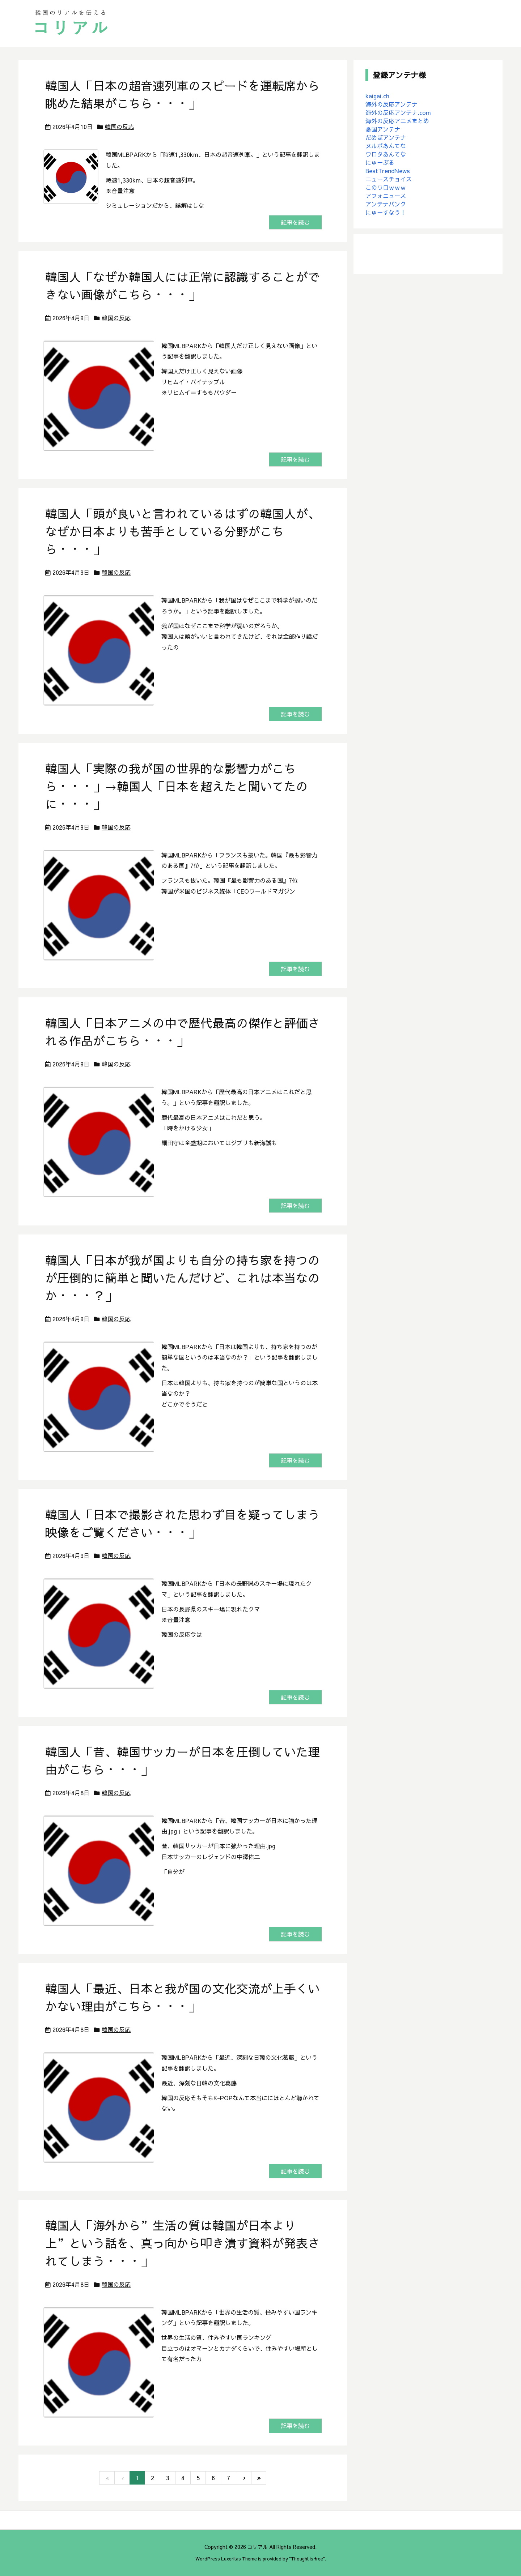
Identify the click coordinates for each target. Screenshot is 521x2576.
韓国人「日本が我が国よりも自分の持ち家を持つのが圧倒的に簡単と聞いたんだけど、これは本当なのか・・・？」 (182, 1278)
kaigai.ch (377, 96)
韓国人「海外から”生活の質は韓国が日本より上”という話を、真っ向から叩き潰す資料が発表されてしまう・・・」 (182, 2243)
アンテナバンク (385, 204)
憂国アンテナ (382, 129)
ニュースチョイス (388, 179)
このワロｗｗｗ (385, 187)
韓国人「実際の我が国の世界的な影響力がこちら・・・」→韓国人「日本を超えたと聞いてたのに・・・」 (176, 786)
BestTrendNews (387, 171)
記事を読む (295, 222)
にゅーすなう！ (385, 212)
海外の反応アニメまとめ (397, 121)
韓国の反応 (119, 126)
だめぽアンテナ (385, 137)
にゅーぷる (379, 162)
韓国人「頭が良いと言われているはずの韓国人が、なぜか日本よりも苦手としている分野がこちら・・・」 (182, 531)
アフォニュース (385, 196)
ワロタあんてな (385, 154)
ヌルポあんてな (385, 146)
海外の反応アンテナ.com (398, 112)
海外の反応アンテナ (391, 104)
